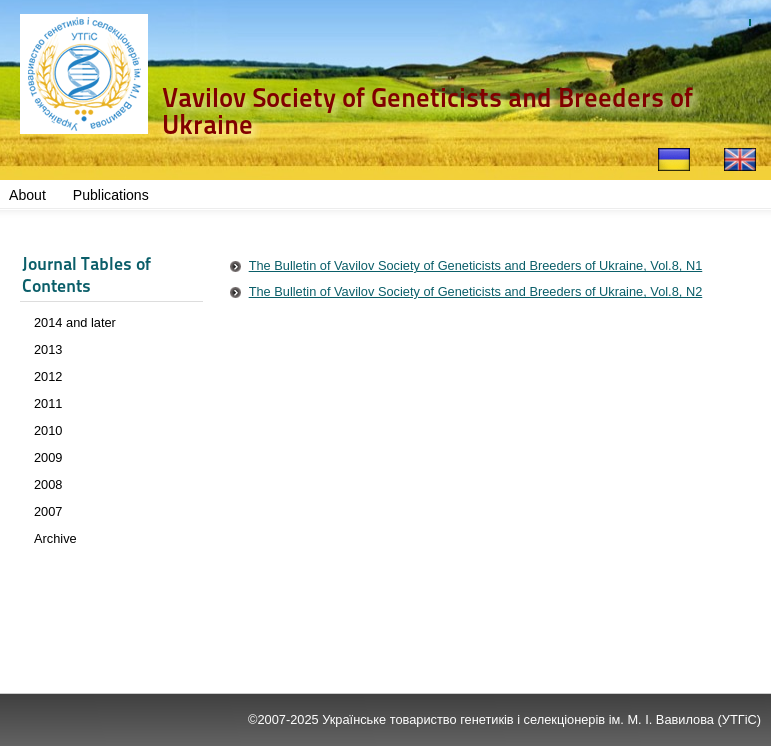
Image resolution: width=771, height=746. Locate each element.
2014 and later (75, 322)
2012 (48, 376)
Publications (111, 195)
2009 (48, 457)
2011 (48, 403)
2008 (48, 484)
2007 (48, 511)
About (27, 195)
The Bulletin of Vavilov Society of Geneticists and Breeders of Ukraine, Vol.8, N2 (476, 291)
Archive (55, 538)
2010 (48, 430)
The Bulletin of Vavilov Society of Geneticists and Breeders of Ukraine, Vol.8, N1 (476, 265)
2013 (48, 349)
